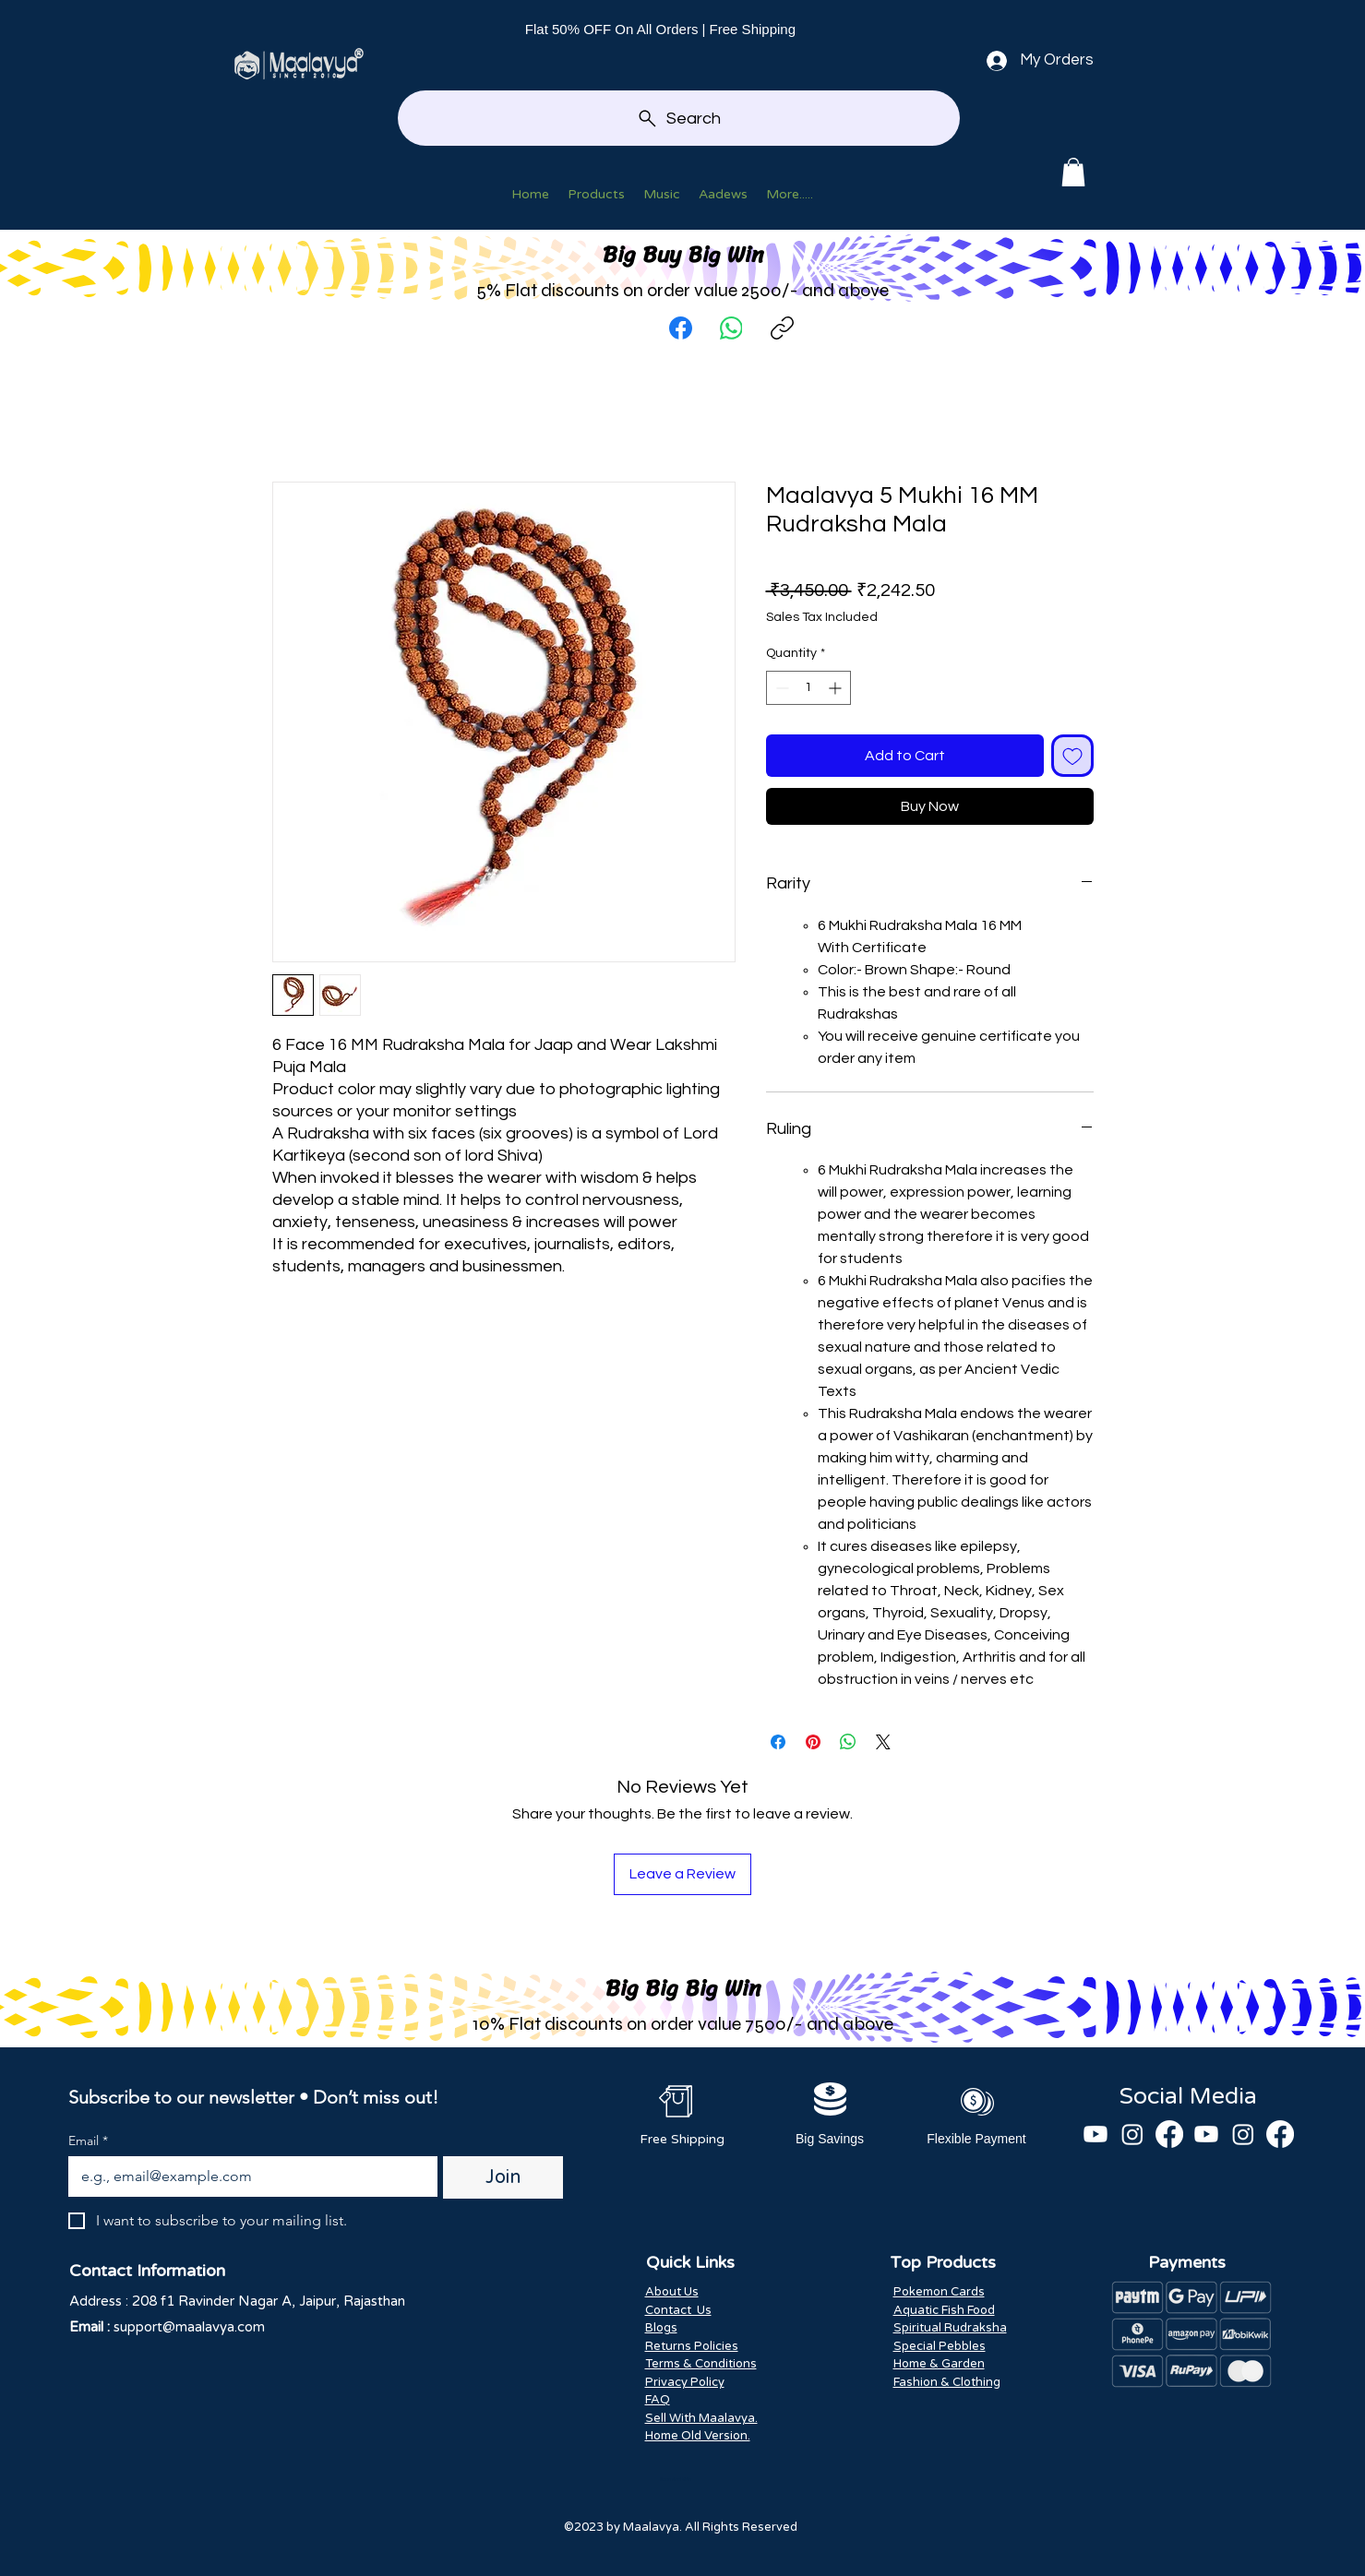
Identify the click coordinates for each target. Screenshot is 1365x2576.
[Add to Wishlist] (1072, 755)
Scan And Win (675, 2479)
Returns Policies (691, 2346)
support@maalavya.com (189, 2327)
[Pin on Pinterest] (813, 1742)
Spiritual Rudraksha (950, 2327)
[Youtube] (1095, 2134)
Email (88, 2141)
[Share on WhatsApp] (848, 1742)
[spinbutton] (808, 688)
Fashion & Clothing (946, 2382)
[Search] (679, 118)
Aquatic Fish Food (944, 2310)
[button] (1073, 172)
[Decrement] (780, 688)
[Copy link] (782, 328)
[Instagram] (1132, 2134)
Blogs (661, 2327)
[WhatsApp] (731, 328)
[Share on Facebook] (778, 1742)
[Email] (247, 2176)
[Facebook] (680, 328)
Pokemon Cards (939, 2291)
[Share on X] (883, 1742)
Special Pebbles (939, 2346)
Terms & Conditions (701, 2363)
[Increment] (836, 688)
